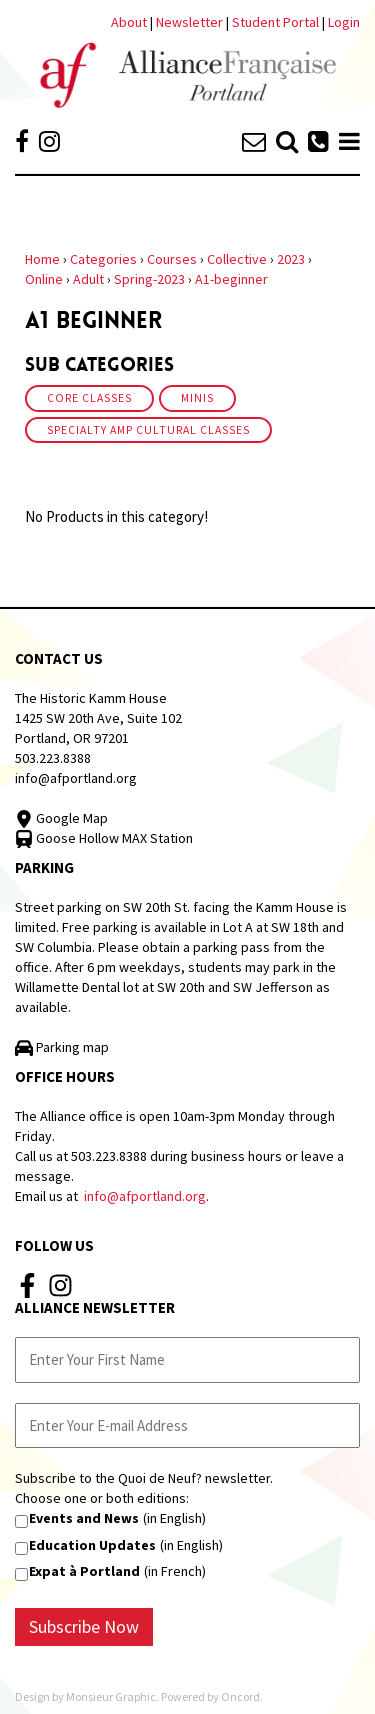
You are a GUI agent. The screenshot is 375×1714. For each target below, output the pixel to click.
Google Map (61, 818)
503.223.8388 (53, 758)
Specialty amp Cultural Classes (148, 430)
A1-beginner (231, 279)
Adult (88, 279)
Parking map (62, 1047)
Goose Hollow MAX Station (104, 838)
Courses (172, 259)
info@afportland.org (76, 778)
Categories (103, 259)
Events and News (84, 1518)
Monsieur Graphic (111, 1696)
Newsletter (191, 22)
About (129, 22)
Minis (197, 398)
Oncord (240, 1696)
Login (344, 22)
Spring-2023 (149, 279)
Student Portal (275, 22)
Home (42, 259)
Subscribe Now (84, 1626)
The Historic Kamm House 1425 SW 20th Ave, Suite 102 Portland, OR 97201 (98, 718)
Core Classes (89, 398)
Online (44, 279)
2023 (291, 259)
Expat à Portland (84, 1571)
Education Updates (92, 1545)
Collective (237, 259)
